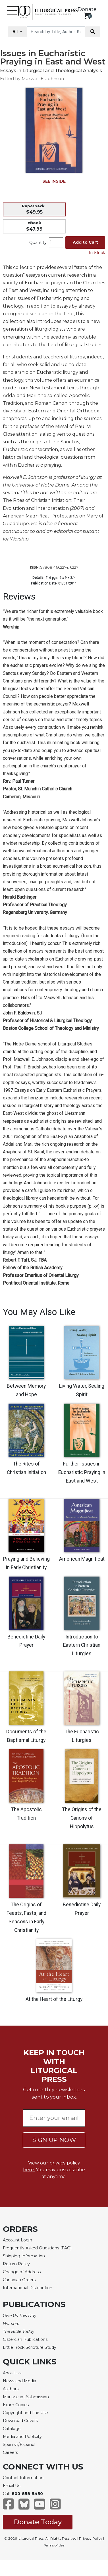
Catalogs (11, 2428)
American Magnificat (82, 1559)
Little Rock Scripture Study (29, 2347)
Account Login (17, 2240)
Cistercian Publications (25, 2339)
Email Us (11, 2485)
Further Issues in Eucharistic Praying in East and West (81, 1472)
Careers (10, 2452)
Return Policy (16, 2263)
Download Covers (20, 2420)
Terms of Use (54, 2545)
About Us (12, 2372)
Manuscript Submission (26, 2396)
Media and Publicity (22, 2436)
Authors (10, 2388)
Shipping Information (24, 2255)
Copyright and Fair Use (25, 2412)
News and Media (19, 2380)
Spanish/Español (19, 2444)
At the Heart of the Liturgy (54, 1999)
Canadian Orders (19, 2279)
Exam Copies (16, 2404)
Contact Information (23, 2477)
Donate (87, 9)
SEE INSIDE (54, 181)
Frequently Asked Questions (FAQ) (37, 2248)
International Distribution (27, 2287)
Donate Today (38, 2522)
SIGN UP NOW (54, 2139)
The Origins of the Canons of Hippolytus (81, 1818)
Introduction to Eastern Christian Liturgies (81, 1645)
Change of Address (22, 2271)
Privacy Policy (90, 2538)
